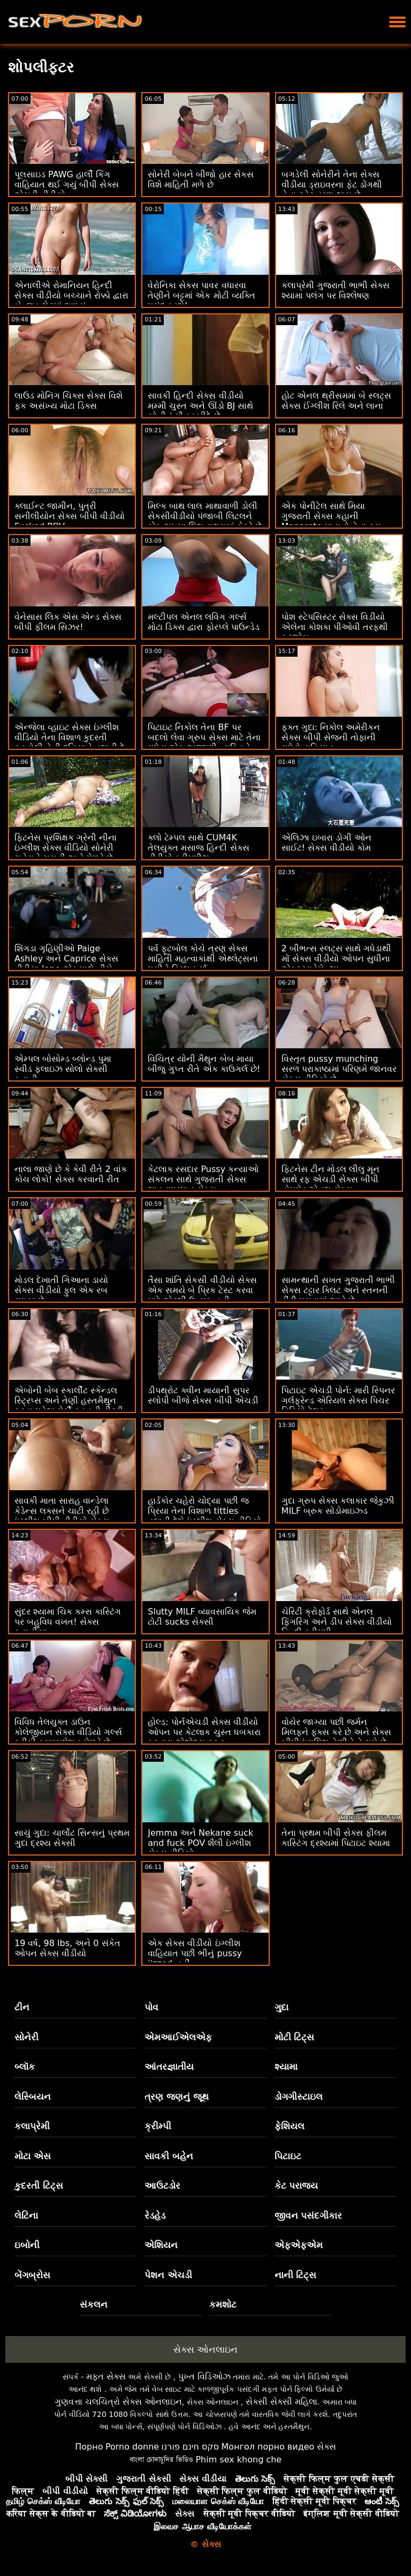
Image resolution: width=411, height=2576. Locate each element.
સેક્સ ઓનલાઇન (205, 2349)
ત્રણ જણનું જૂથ (176, 2096)
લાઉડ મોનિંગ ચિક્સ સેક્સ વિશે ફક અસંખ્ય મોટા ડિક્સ (68, 400)
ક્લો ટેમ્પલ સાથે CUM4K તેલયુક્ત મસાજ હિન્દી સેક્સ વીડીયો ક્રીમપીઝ (198, 847)
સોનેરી (26, 2037)
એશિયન (161, 2245)
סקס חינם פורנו (190, 2447)
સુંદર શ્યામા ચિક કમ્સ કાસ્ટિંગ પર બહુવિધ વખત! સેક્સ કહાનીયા (67, 1621)
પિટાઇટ (288, 2156)
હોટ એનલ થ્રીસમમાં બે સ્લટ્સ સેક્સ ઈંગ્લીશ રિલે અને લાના (336, 400)
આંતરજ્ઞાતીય (169, 2066)
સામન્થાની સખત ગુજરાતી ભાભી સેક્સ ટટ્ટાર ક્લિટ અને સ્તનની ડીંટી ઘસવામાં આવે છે (338, 1290)
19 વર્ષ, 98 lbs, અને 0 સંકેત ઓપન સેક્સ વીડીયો (67, 1948)
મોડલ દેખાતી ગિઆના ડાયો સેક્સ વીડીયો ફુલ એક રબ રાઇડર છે (61, 1290)
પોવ (151, 2007)
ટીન (21, 2007)
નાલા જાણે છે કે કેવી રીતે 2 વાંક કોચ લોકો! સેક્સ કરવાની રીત (70, 1174)
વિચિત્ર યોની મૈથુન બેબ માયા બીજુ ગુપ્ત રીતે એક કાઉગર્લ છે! (204, 1064)
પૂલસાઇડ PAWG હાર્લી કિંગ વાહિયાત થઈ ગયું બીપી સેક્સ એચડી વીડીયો (66, 184)
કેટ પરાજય (296, 2185)
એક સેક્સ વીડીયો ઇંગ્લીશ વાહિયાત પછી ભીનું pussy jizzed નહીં (195, 1953)
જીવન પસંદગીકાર (308, 2215)
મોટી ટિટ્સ (295, 2037)
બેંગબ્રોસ (32, 2275)
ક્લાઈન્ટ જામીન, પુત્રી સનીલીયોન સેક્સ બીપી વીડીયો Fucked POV (69, 516)
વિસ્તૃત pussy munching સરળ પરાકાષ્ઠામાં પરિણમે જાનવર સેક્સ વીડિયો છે (339, 1069)
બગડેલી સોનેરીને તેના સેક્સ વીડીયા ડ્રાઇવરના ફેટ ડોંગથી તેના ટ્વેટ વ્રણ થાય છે (331, 184)
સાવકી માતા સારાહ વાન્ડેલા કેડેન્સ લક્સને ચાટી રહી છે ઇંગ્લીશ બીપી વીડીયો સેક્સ (61, 1511)
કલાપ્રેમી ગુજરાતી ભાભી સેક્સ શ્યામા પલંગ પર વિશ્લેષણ (335, 290)
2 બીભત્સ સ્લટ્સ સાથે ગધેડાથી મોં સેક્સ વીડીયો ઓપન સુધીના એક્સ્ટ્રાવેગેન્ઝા (336, 958)
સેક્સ (326, 2447)
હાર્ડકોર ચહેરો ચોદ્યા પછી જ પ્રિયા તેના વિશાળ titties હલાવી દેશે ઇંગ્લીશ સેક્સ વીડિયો (204, 1511)
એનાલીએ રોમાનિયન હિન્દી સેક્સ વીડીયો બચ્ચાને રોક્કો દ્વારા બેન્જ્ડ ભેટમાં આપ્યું (71, 295)
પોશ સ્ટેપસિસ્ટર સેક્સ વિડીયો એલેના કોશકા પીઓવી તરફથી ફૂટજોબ (334, 627)
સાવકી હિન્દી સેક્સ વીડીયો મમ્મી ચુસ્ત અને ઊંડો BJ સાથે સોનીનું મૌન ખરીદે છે (200, 405)
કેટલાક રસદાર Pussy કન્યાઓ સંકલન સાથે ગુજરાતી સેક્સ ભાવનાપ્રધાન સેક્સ (203, 1179)
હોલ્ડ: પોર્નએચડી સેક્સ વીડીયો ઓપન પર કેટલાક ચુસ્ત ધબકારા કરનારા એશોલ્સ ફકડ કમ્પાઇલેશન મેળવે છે (204, 1737)
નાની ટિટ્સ (296, 2275)
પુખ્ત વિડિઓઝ (204, 2376)
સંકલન (94, 2304)
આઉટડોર (162, 2185)
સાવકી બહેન (168, 2156)
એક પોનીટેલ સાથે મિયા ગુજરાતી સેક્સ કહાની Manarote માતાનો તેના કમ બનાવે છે (331, 521)
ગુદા (281, 2007)
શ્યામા (286, 2066)
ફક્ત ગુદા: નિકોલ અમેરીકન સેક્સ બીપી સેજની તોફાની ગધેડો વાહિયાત (330, 737)
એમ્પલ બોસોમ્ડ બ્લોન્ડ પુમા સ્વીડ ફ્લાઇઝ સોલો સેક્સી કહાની (62, 1069)
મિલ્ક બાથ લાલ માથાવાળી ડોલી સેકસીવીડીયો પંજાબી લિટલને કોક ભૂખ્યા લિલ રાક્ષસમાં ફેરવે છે (204, 516)
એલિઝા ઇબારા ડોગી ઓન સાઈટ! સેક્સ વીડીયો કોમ (326, 842)
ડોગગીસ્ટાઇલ (299, 2096)
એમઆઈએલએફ (178, 2037)
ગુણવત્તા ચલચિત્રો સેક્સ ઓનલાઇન (118, 2402)
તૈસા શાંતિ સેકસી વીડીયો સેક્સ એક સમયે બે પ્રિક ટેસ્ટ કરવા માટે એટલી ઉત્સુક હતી (202, 1290)
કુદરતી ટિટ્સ (38, 2185)
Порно (89, 2447)
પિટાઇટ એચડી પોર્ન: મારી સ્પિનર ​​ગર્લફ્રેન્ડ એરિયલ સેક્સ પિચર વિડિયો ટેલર (338, 1400)
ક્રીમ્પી (157, 2126)
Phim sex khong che (238, 2459)
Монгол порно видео (268, 2447)
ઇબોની (27, 2245)
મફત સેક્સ (106, 2376)
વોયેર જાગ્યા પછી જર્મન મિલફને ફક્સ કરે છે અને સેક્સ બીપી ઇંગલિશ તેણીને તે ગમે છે (336, 1732)
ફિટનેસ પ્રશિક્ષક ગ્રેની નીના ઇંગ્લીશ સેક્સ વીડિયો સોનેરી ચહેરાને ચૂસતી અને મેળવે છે (65, 847)
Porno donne (132, 2447)
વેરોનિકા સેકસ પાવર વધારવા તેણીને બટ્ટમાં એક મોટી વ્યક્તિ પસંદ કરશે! (201, 295)
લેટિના (26, 2215)
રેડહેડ (154, 2215)
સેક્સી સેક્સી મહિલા (281, 2402)
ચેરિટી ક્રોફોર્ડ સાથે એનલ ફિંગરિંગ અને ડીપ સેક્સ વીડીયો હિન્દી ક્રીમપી (336, 1621)
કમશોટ (223, 2304)
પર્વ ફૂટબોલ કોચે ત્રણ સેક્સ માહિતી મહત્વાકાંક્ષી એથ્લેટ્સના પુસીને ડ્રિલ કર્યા (203, 958)
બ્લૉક (24, 2066)
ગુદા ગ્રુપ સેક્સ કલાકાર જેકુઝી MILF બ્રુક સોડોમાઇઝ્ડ (337, 1506)
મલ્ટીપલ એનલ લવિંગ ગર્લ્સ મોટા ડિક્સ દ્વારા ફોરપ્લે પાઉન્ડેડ (203, 622)
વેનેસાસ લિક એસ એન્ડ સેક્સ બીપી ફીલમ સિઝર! (67, 622)
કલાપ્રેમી (32, 2126)
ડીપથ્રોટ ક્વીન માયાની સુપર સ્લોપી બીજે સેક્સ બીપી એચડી (203, 1395)
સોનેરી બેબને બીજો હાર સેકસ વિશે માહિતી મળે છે (200, 179)
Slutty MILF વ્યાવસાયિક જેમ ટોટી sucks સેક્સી (202, 1616)
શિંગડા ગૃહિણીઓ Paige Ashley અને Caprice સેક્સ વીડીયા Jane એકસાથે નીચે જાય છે (66, 963)
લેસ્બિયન (32, 2096)
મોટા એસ (32, 2156)
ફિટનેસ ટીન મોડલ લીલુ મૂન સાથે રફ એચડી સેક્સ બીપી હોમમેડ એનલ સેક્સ (330, 1179)
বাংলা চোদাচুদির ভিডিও (161, 2459)
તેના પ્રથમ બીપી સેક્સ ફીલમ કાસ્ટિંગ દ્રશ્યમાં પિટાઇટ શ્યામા (335, 1838)
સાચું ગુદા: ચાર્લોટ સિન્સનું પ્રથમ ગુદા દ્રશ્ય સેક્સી (72, 1838)
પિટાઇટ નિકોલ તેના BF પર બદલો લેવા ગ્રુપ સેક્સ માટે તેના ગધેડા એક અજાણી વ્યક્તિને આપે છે (204, 742)
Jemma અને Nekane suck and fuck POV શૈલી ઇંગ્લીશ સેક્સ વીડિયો (200, 1843)
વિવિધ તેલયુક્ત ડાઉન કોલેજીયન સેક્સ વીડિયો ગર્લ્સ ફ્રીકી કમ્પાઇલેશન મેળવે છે (68, 1732)
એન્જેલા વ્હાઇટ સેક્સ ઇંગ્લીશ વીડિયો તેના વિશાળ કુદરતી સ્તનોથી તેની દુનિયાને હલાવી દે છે (69, 742)
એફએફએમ (299, 2245)
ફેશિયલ (290, 2126)
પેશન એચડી (168, 2275)
